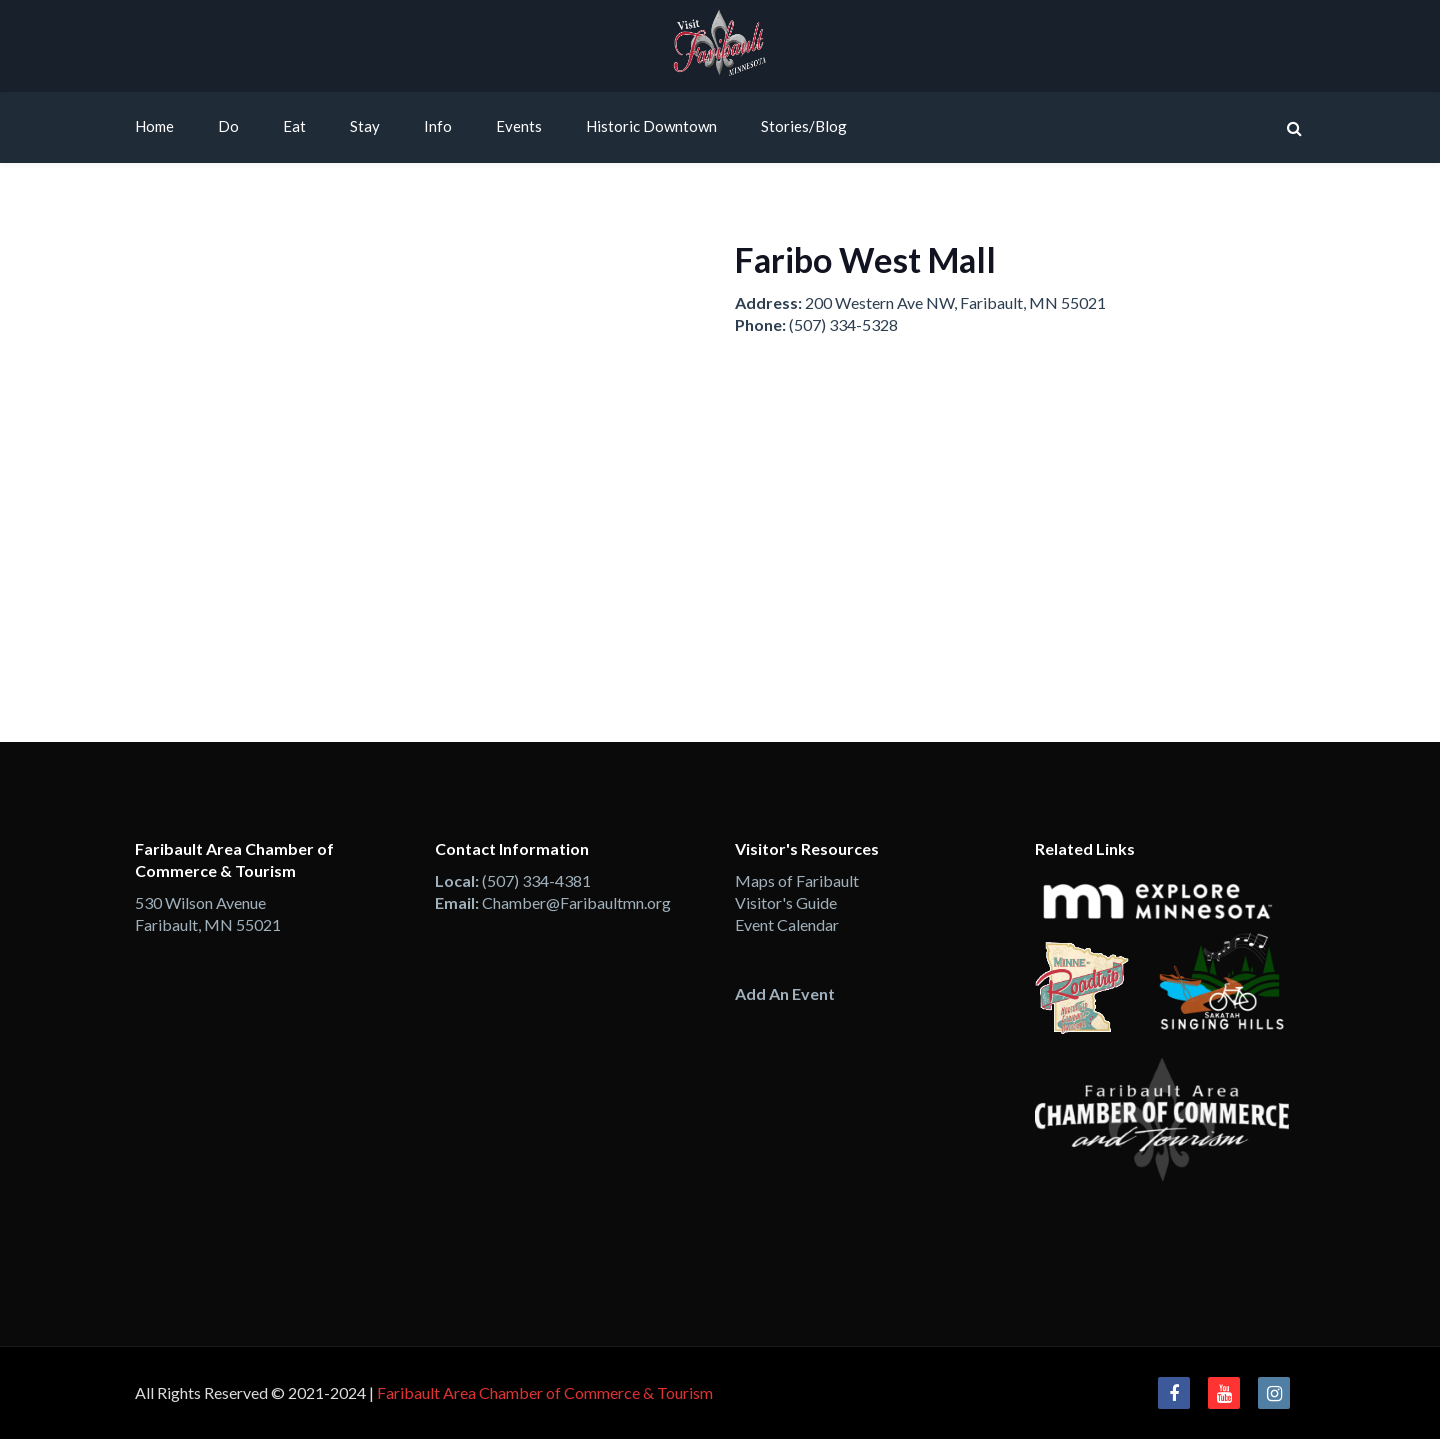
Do (228, 126)
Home (154, 126)
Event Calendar (787, 924)
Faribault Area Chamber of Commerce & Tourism (545, 1392)
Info (438, 126)
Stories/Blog (804, 126)
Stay (365, 126)
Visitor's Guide (786, 902)
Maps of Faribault (797, 880)
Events (519, 126)
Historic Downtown (651, 126)
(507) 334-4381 (536, 880)
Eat (294, 126)
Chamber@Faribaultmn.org (576, 902)
